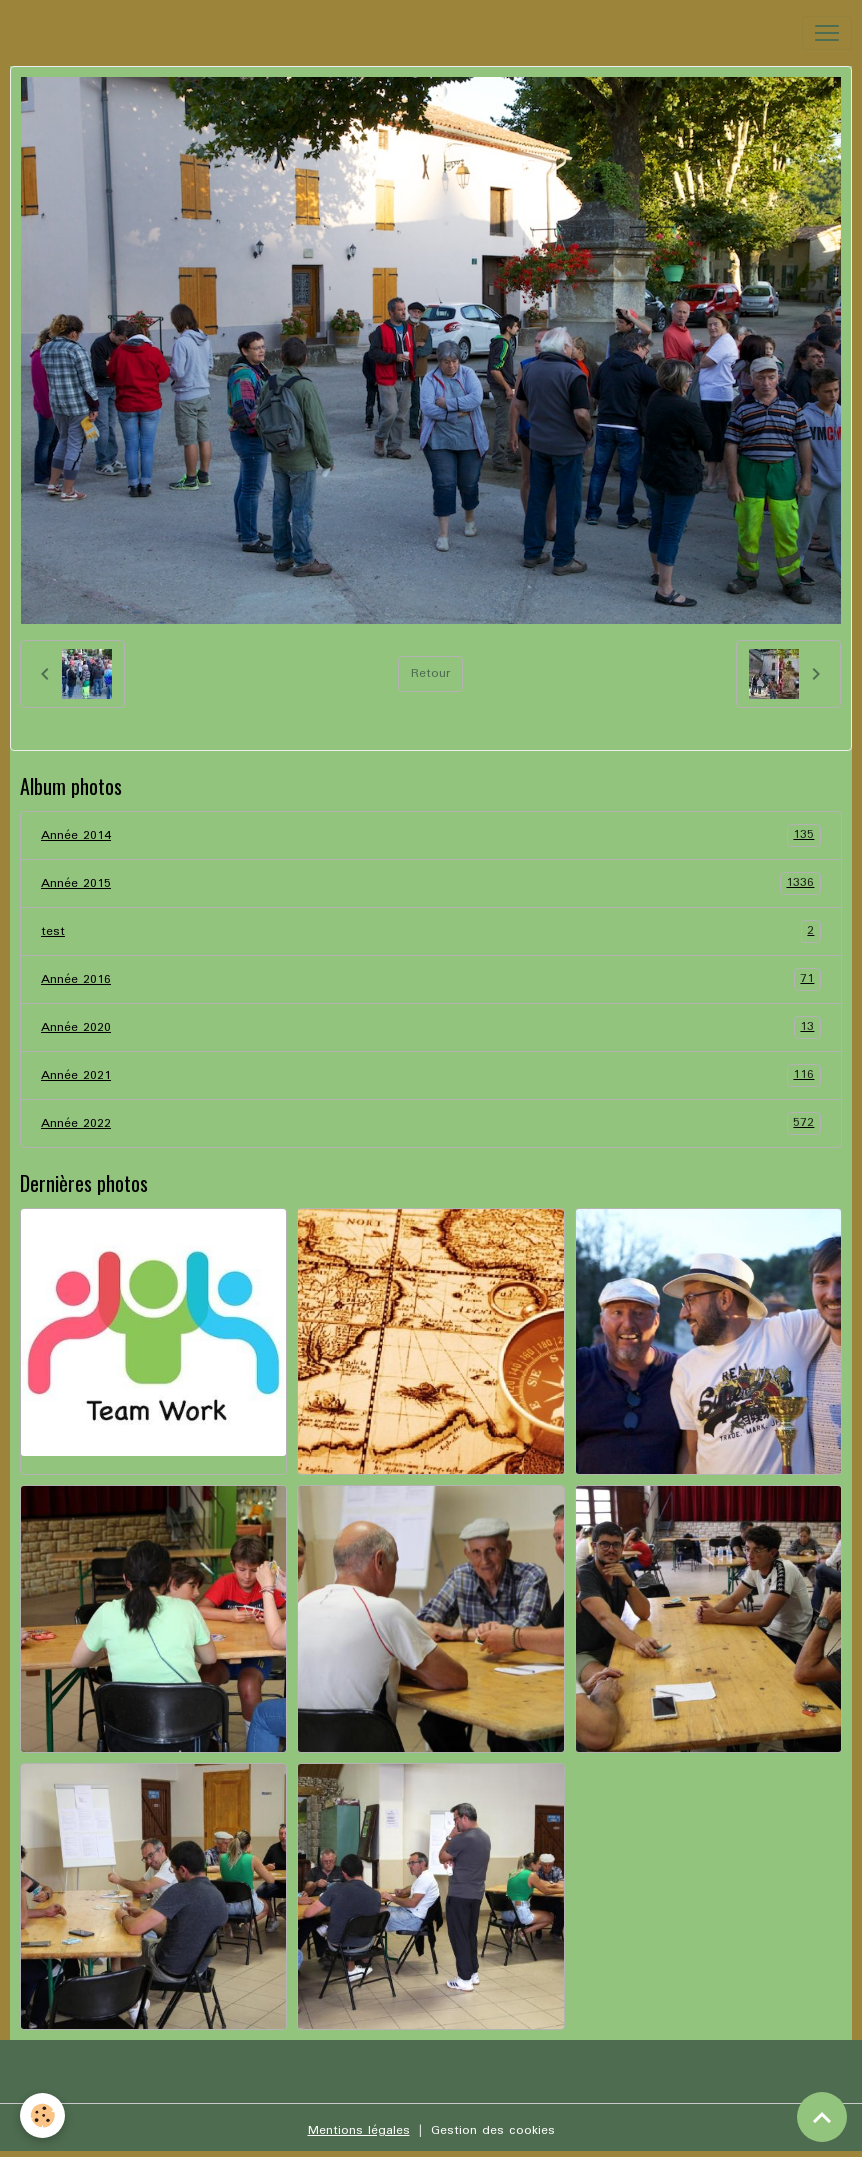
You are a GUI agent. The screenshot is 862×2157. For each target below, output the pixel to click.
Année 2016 (431, 979)
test (431, 931)
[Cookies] (42, 2115)
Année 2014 (431, 835)
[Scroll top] (822, 2117)
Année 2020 (431, 1027)
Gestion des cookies (493, 2130)
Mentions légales (359, 2130)
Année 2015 (431, 883)
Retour (430, 673)
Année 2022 (431, 1123)
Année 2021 (431, 1075)
